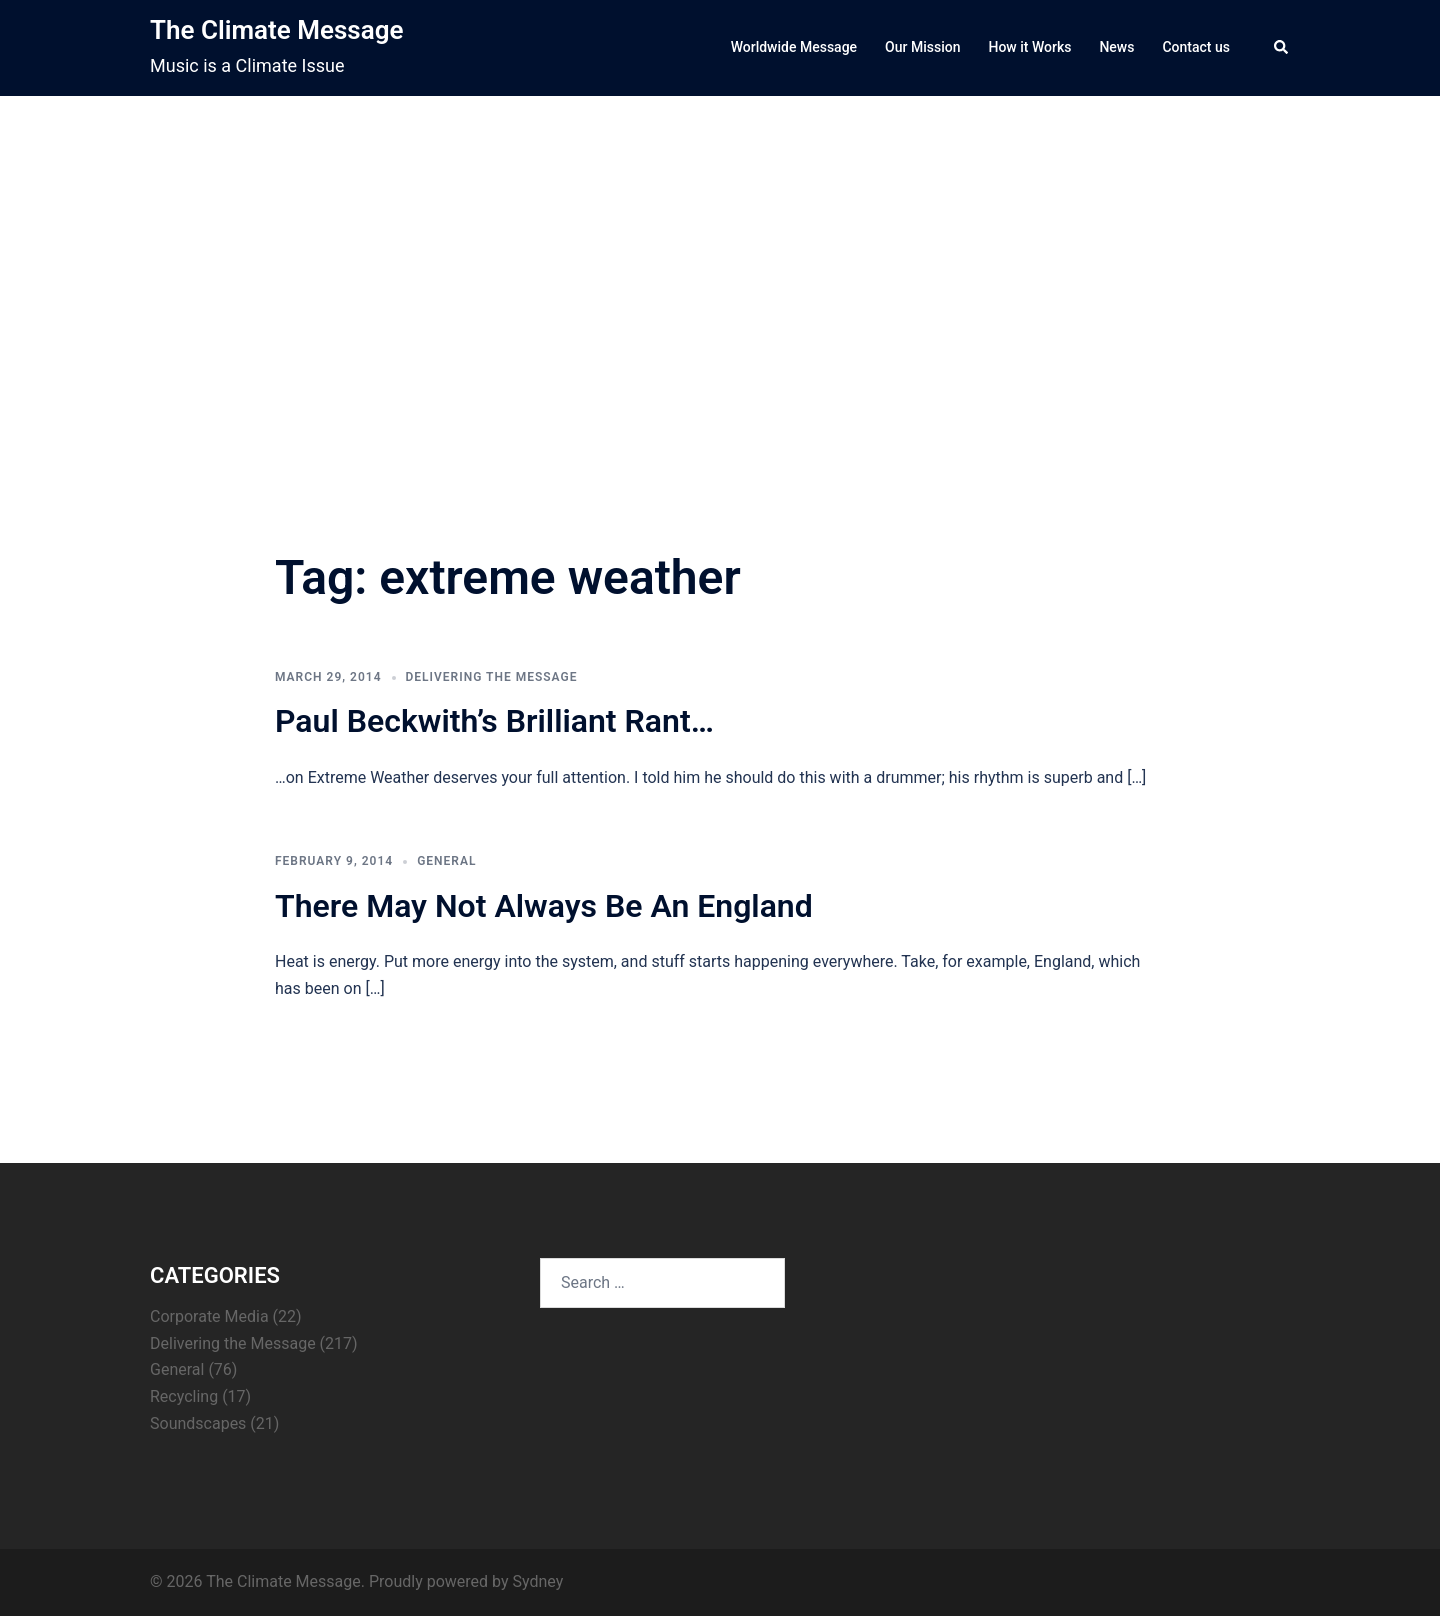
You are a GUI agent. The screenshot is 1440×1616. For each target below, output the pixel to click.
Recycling (184, 1396)
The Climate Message (276, 30)
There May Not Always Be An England (544, 906)
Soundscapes (198, 1423)
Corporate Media (209, 1316)
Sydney (537, 1581)
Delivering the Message (492, 677)
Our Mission (922, 47)
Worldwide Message (794, 47)
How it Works (1029, 47)
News (1116, 47)
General (446, 861)
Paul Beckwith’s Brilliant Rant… (494, 721)
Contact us (1196, 47)
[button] (1282, 48)
